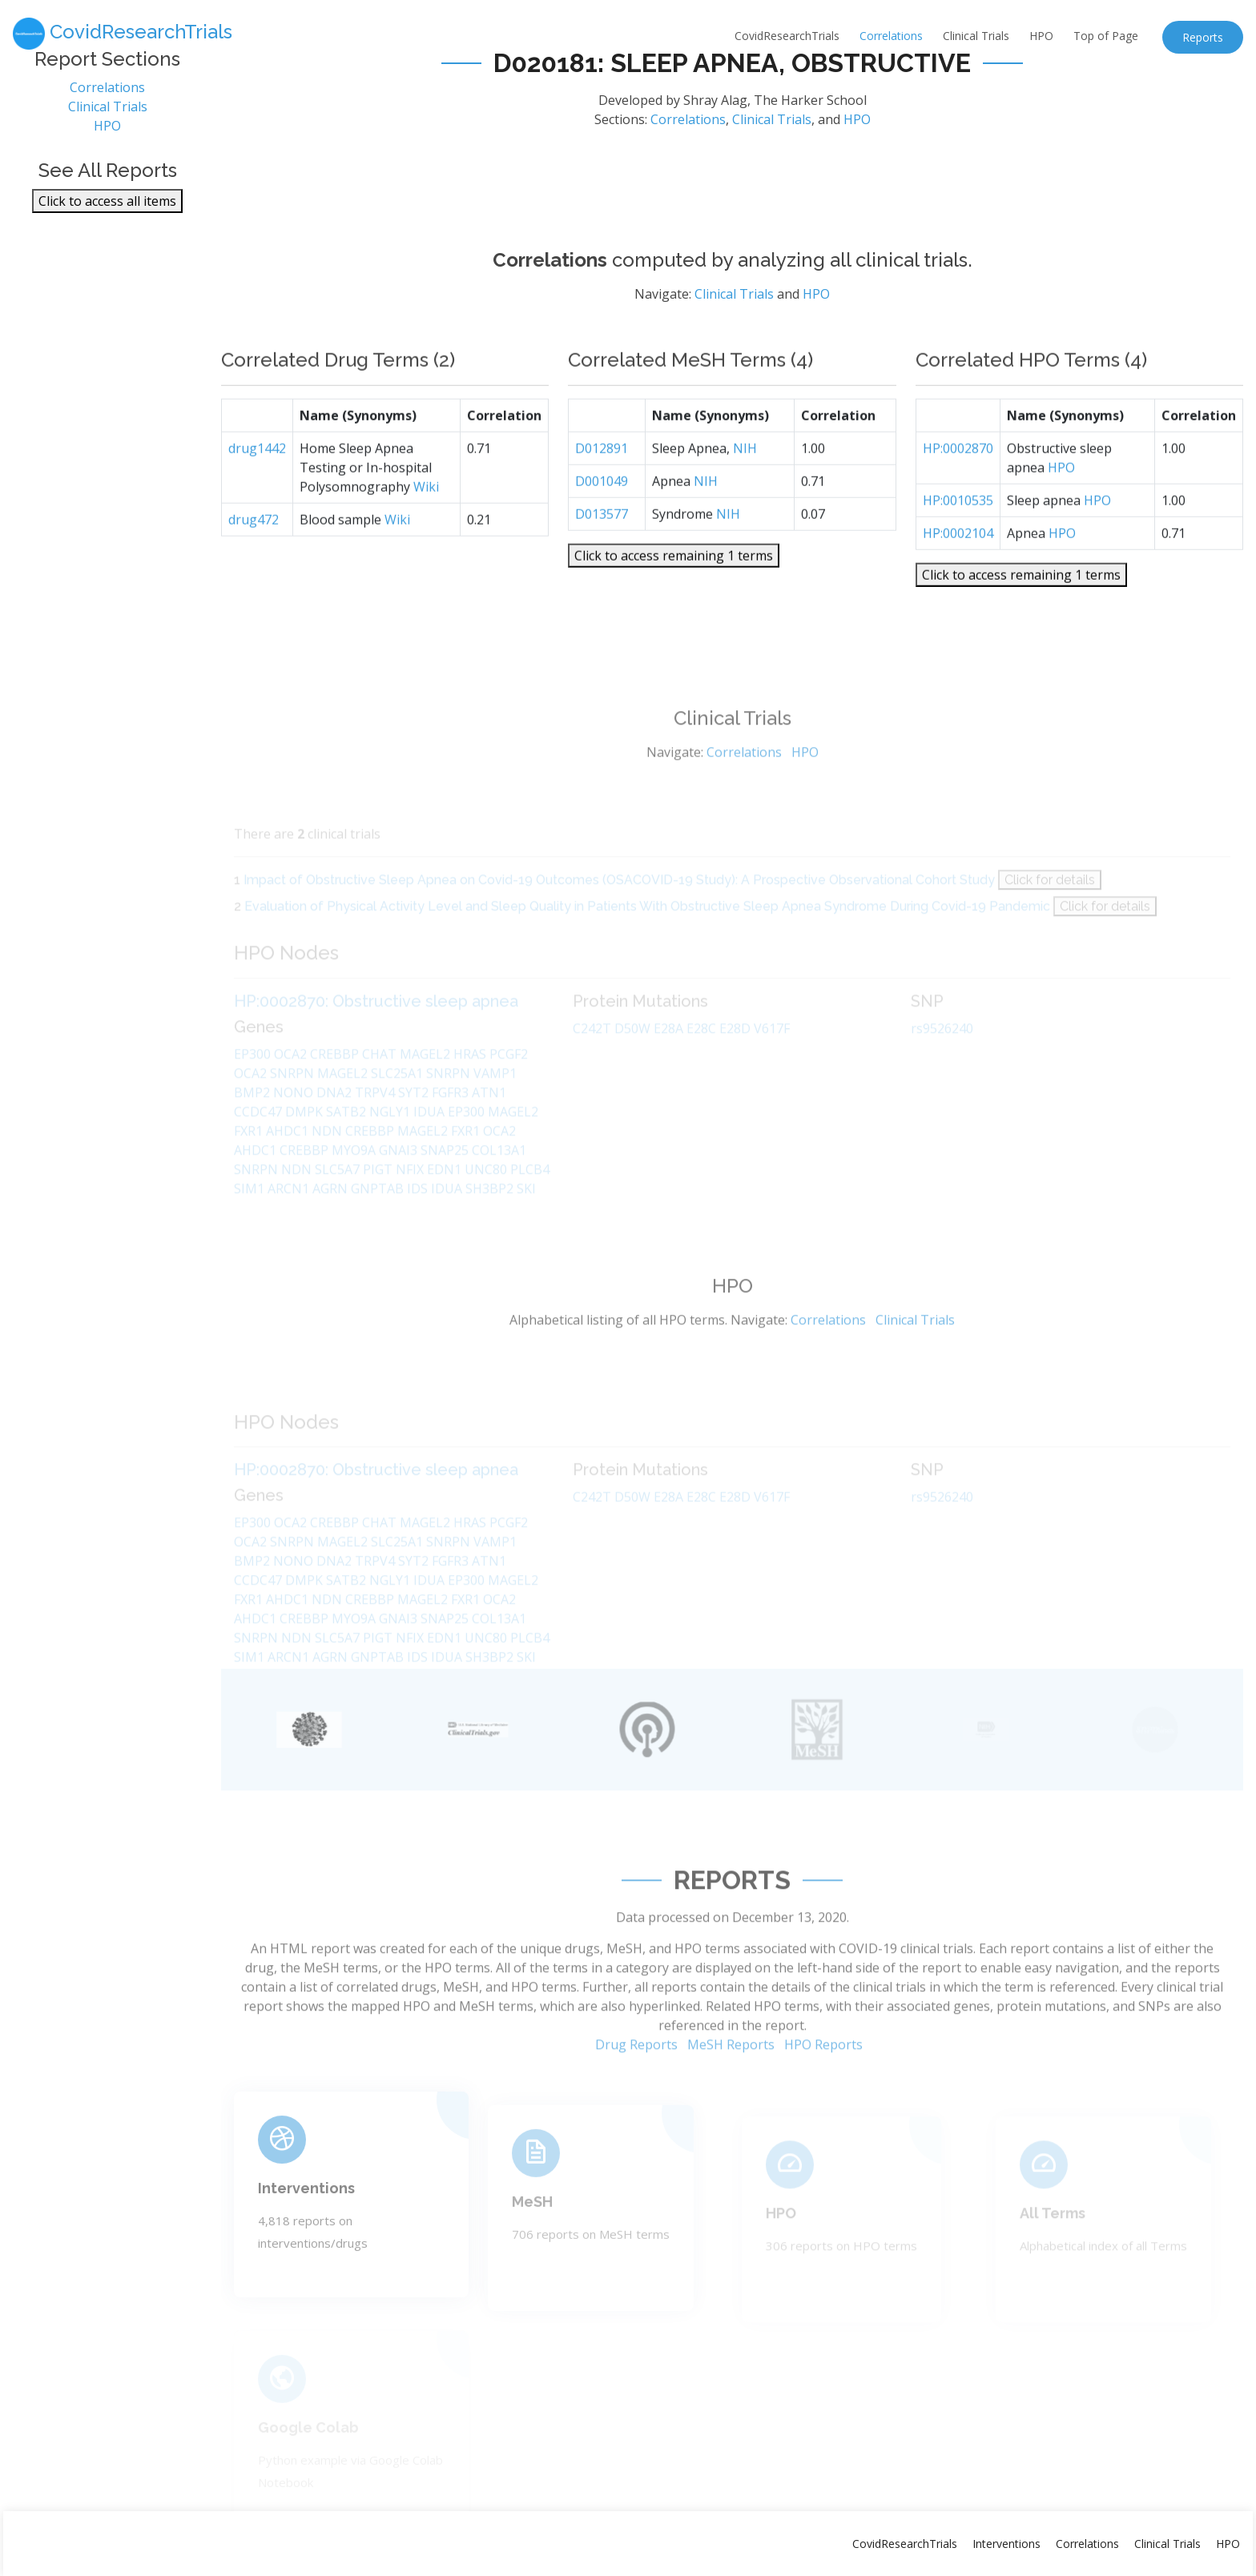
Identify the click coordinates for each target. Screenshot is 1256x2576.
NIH (745, 495)
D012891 (601, 495)
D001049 (601, 527)
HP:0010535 (958, 547)
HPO (1041, 35)
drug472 (253, 566)
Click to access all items (107, 212)
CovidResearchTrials (787, 35)
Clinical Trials (976, 35)
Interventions (1006, 2543)
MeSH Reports (731, 2095)
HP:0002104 (958, 580)
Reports (1202, 37)
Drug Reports (636, 2095)
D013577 (601, 560)
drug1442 (257, 495)
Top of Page (1105, 35)
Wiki (426, 533)
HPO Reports (823, 2095)
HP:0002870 (958, 495)
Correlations (891, 35)
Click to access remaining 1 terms (673, 602)
